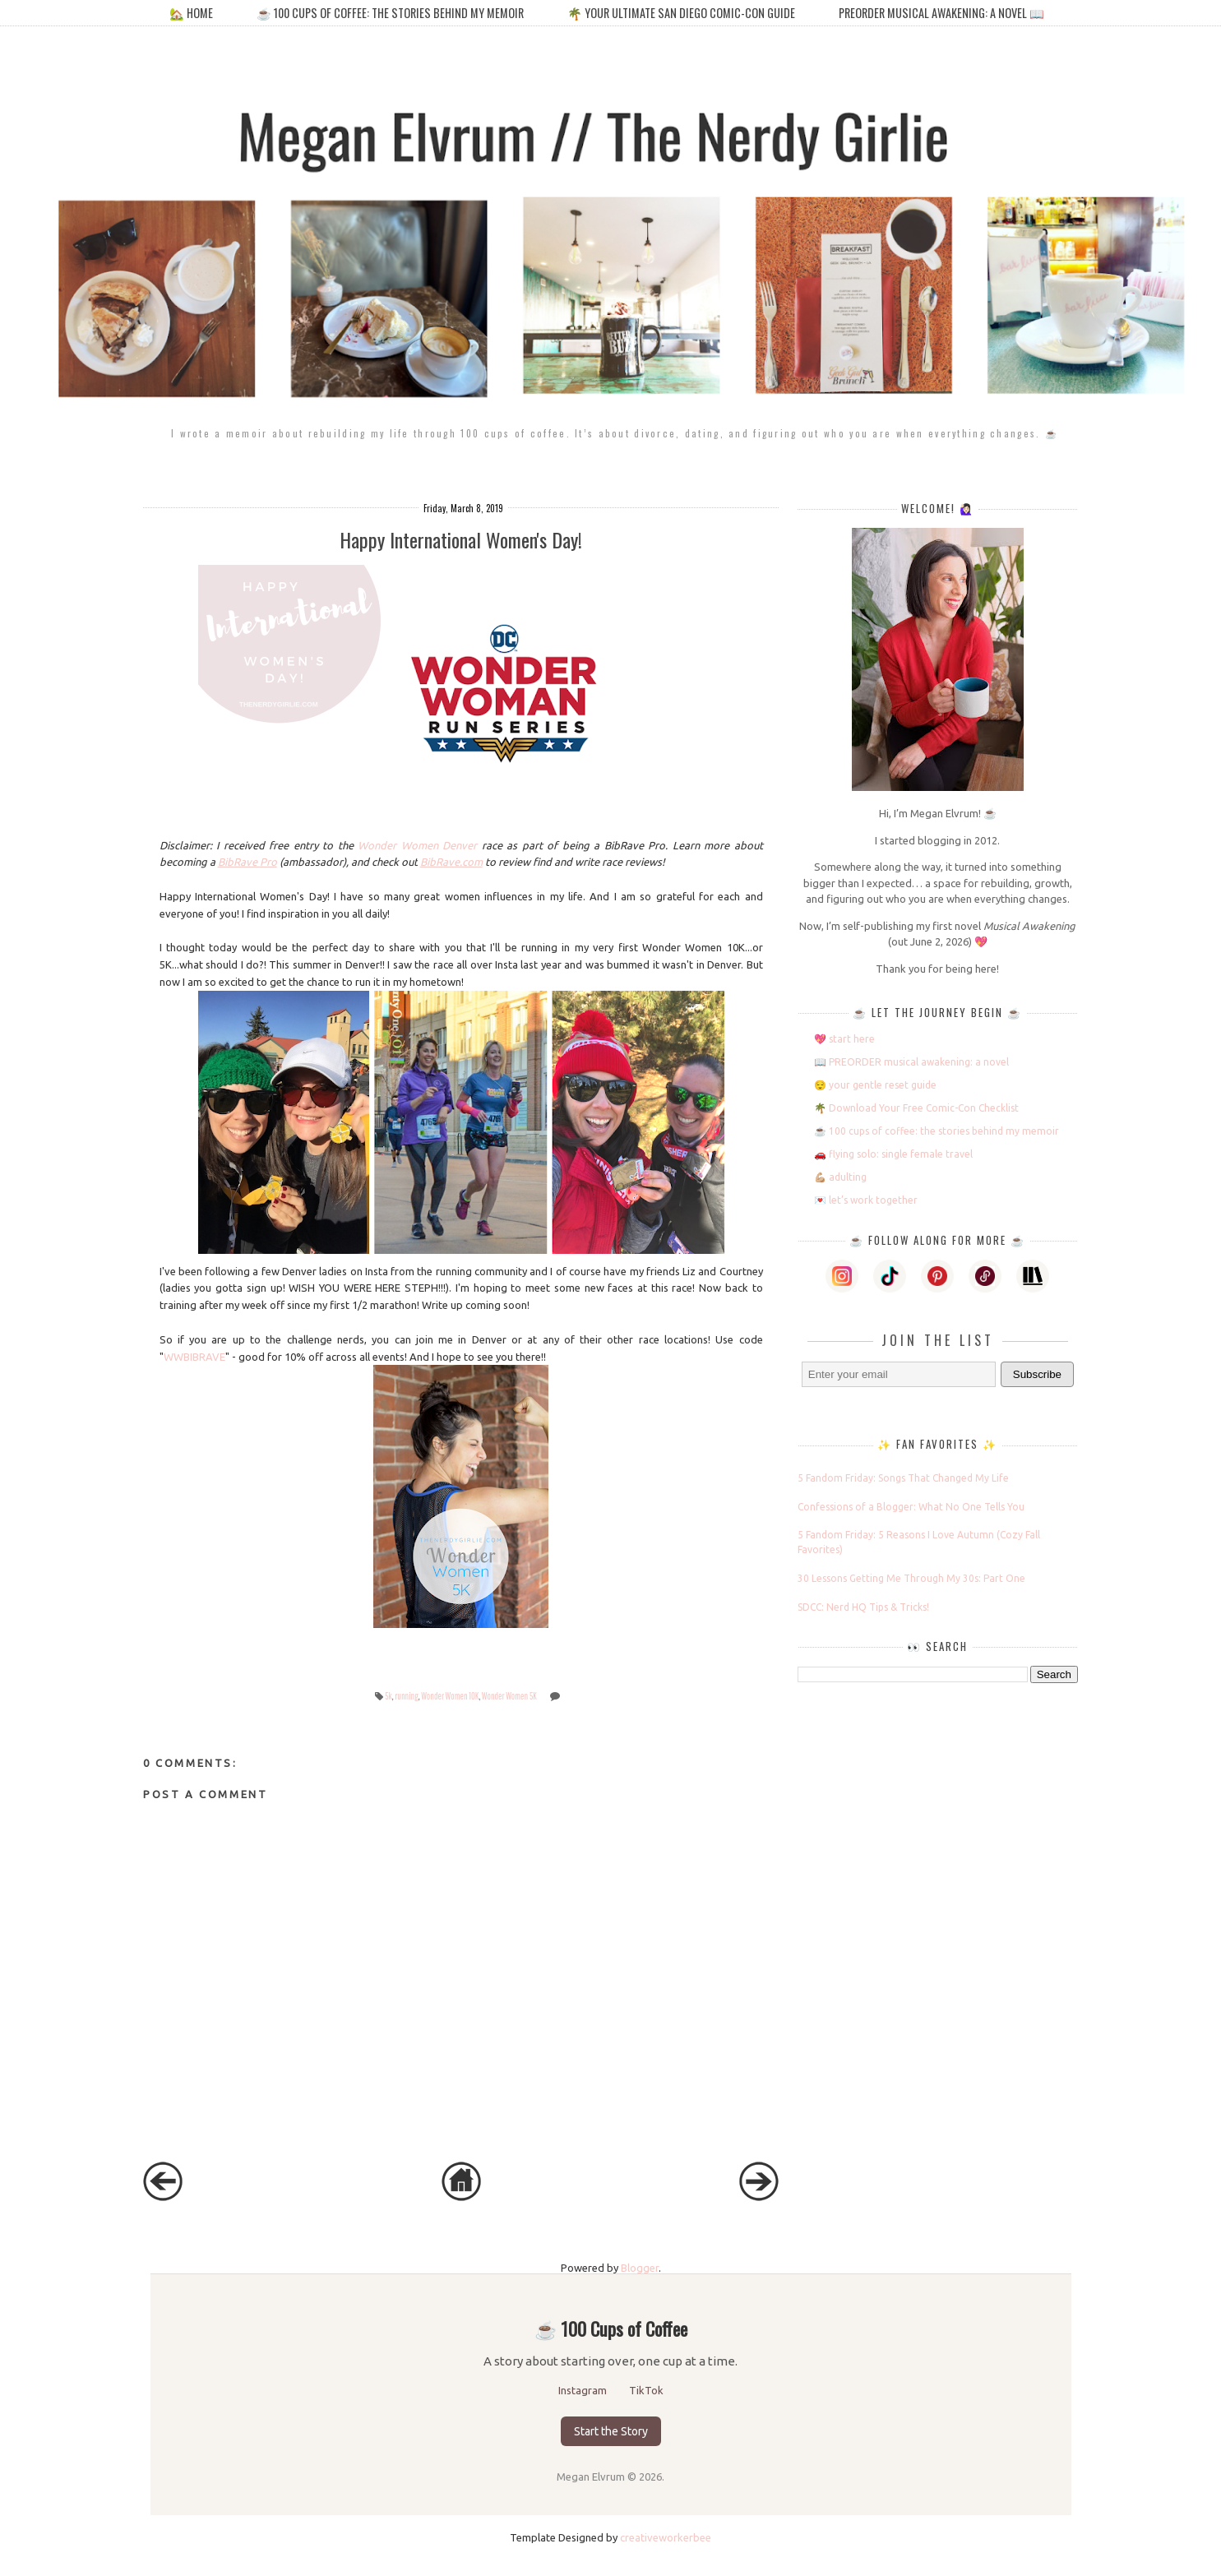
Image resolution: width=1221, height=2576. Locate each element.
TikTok (646, 2390)
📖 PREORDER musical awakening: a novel (911, 1062)
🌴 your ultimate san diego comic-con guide (681, 12)
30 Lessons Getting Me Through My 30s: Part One (911, 1578)
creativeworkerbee (665, 2537)
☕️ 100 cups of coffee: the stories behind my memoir (390, 12)
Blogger (640, 2267)
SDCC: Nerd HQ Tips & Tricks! (863, 1607)
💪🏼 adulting (840, 1177)
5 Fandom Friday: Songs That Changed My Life (903, 1478)
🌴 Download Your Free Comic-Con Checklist (916, 1108)
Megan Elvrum (592, 2476)
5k (388, 1695)
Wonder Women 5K (509, 1695)
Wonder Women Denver (417, 845)
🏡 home (192, 12)
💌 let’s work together (866, 1200)
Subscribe (1037, 1374)
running (406, 1695)
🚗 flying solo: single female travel (893, 1154)
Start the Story (611, 2431)
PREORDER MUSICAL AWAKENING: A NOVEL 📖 (941, 12)
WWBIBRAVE (194, 1356)
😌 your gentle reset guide (875, 1085)
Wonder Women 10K (450, 1695)
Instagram (583, 2390)
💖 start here (844, 1039)
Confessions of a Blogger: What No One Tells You (911, 1506)
